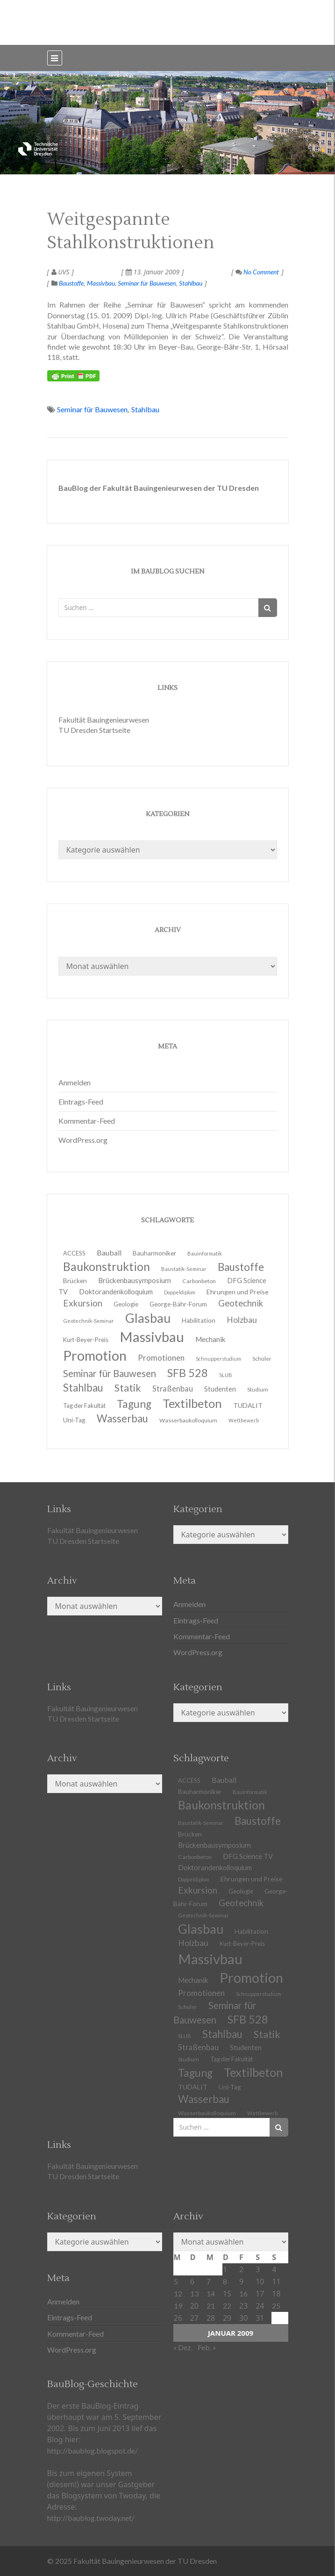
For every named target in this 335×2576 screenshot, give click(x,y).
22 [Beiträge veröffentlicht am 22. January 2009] (227, 2305)
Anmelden (74, 1082)
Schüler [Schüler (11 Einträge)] (261, 1358)
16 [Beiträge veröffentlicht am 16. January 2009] (243, 2293)
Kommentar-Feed (86, 1120)
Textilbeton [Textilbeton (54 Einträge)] (253, 2072)
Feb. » (207, 2347)
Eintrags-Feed (80, 1101)
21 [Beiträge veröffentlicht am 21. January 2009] (211, 2305)
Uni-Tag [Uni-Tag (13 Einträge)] (74, 1420)
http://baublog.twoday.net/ (91, 2517)
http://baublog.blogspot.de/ (92, 2450)
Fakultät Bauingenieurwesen (103, 719)
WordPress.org (82, 1139)
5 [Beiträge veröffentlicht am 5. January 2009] (176, 2281)
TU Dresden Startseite (94, 729)
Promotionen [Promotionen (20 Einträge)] (161, 1358)
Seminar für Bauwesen (147, 283)
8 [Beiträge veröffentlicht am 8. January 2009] (225, 2281)
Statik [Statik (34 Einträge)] (267, 2034)
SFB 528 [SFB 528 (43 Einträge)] (248, 2019)
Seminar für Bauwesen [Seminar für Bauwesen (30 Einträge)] (109, 1373)
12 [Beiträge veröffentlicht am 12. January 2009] (178, 2293)
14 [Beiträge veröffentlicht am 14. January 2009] (211, 2293)
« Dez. (182, 2347)
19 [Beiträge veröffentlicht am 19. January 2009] (178, 2305)
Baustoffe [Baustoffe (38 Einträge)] (258, 1821)
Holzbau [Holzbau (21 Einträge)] (242, 1320)
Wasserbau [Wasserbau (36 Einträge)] (122, 1418)
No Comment (257, 272)
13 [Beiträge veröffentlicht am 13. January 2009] (194, 2293)
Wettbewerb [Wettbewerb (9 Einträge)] (243, 1420)
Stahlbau (190, 283)
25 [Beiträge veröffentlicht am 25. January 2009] (276, 2305)
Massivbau (101, 283)
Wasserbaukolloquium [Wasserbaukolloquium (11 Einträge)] (188, 1420)
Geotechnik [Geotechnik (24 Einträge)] (241, 1903)
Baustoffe (71, 283)
